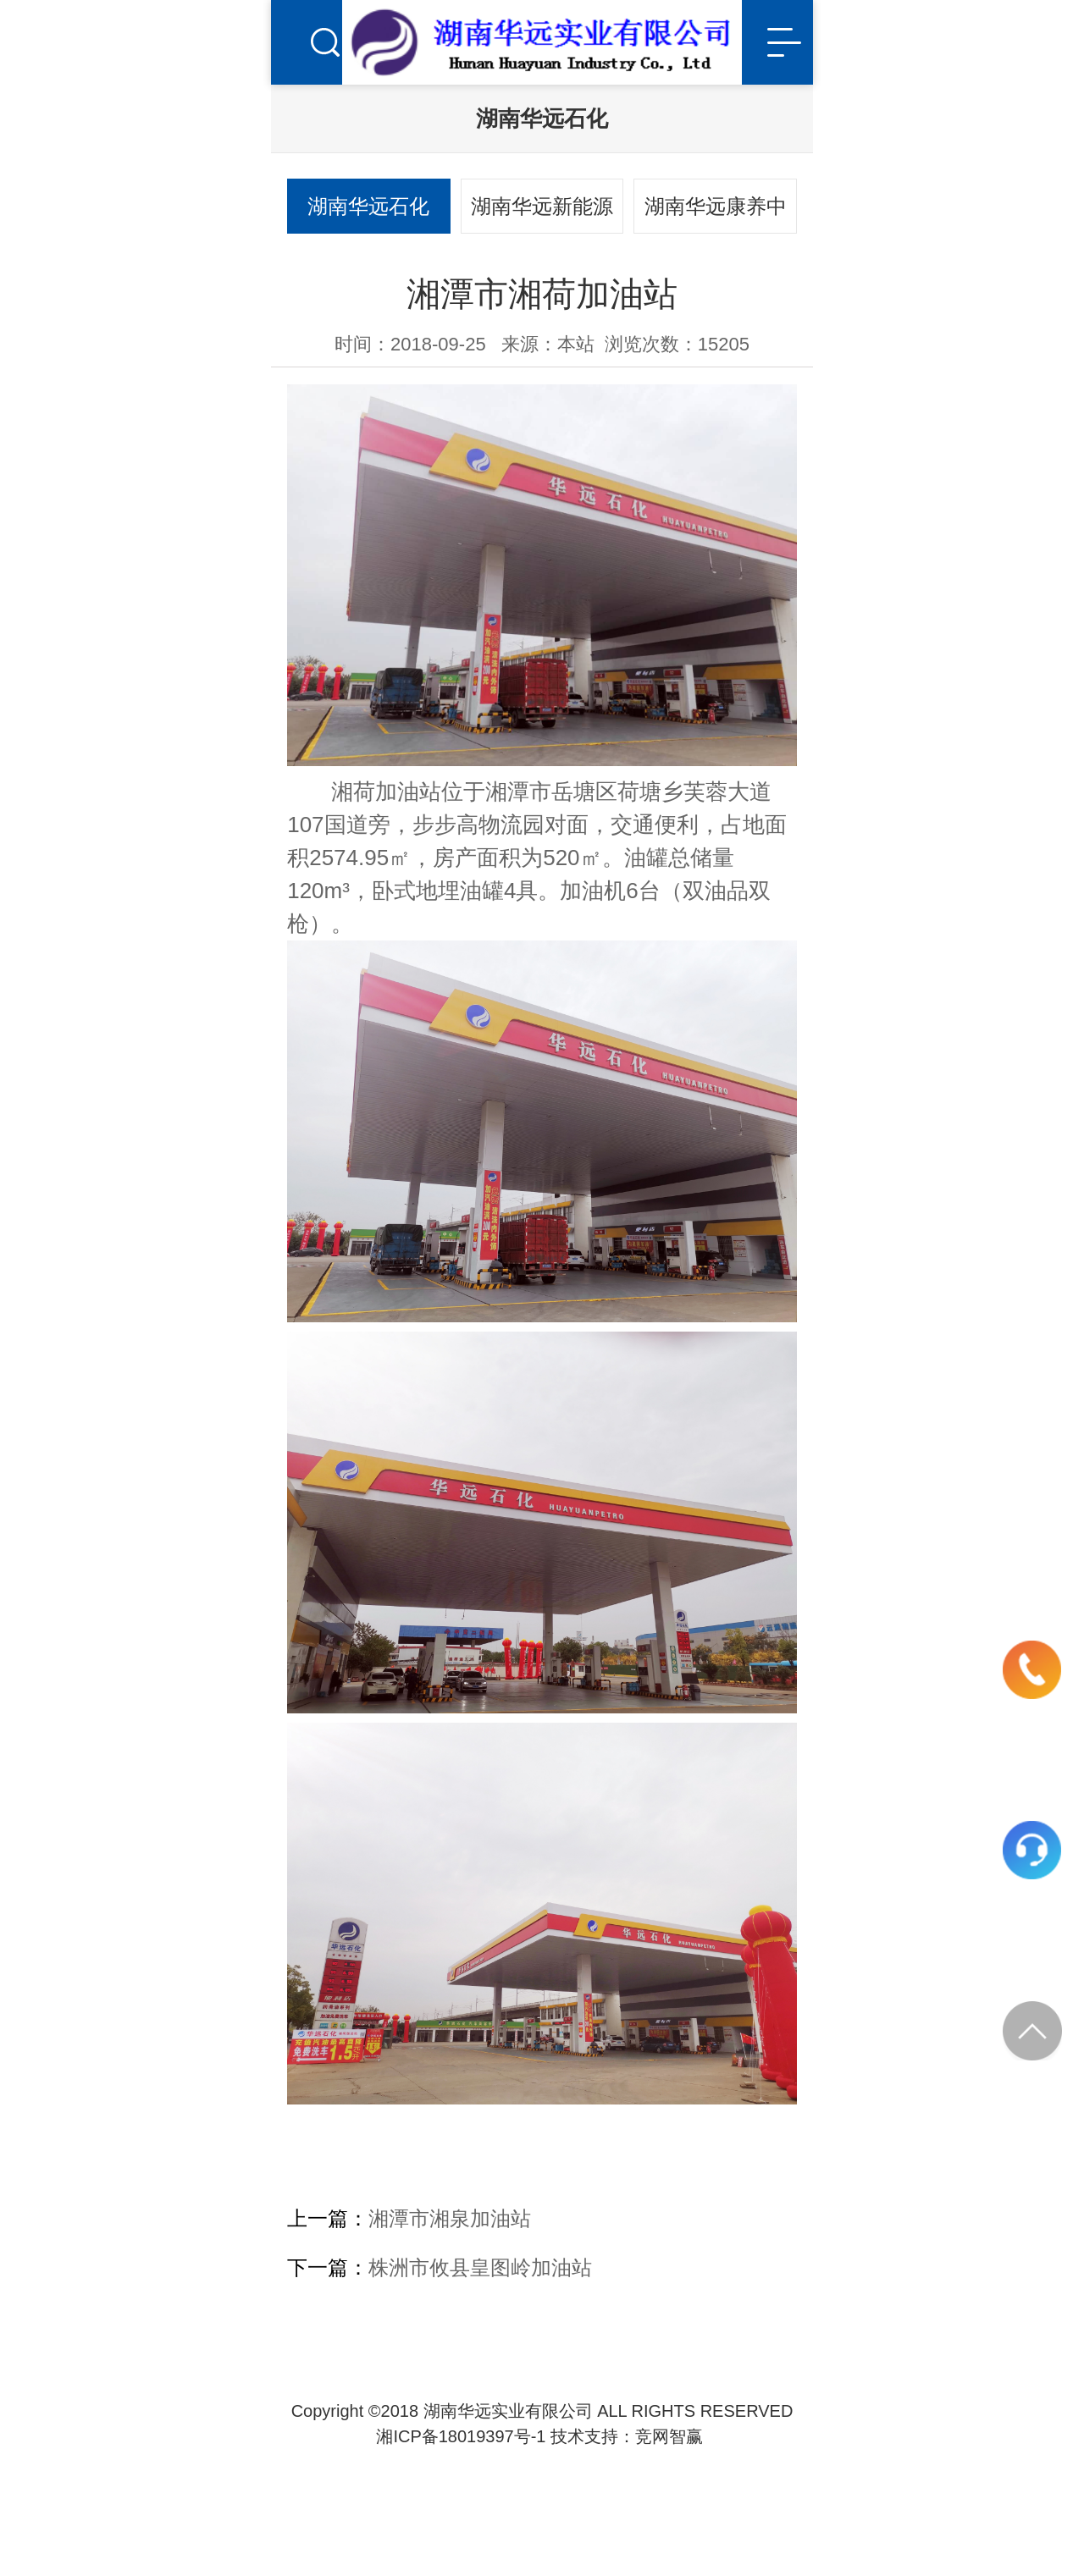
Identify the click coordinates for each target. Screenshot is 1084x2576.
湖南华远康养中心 (715, 214)
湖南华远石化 (368, 206)
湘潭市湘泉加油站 (449, 2218)
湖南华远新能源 (542, 206)
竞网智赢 (669, 2436)
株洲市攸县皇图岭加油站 (480, 2267)
